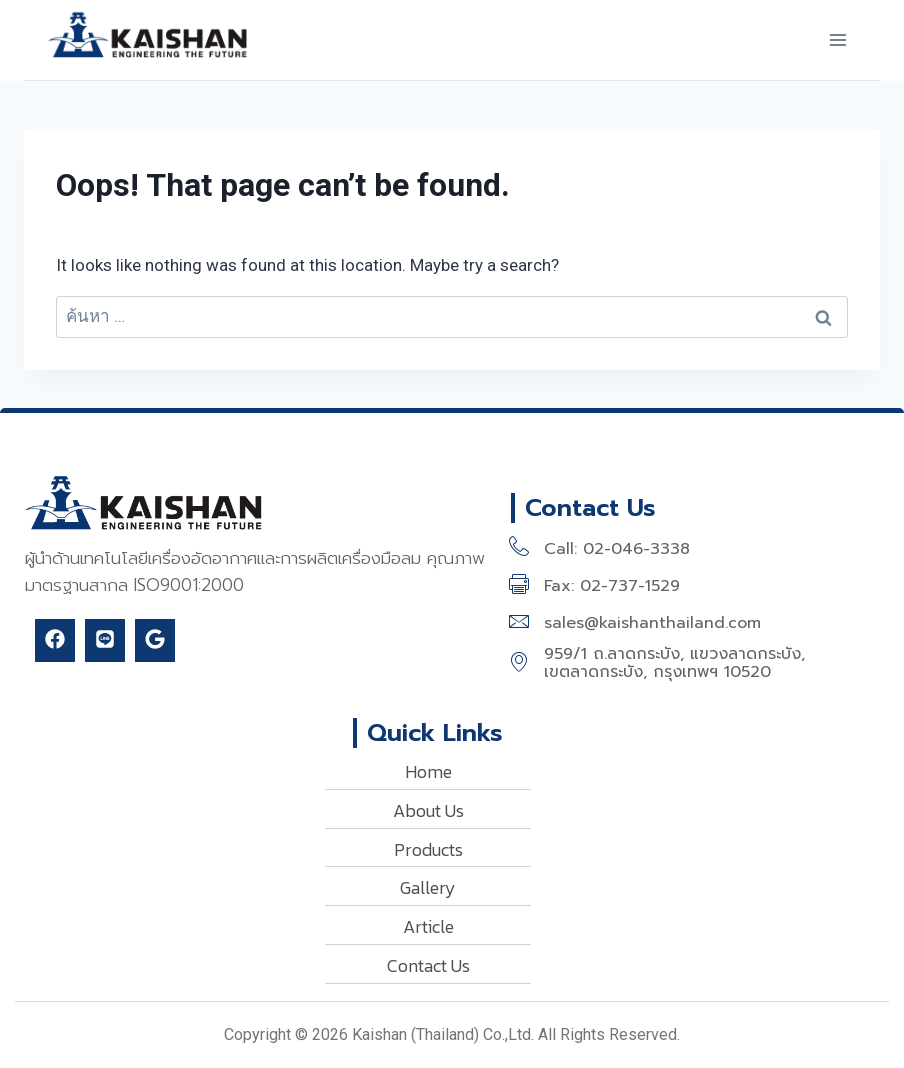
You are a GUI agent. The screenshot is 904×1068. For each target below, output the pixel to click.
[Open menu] (837, 39)
